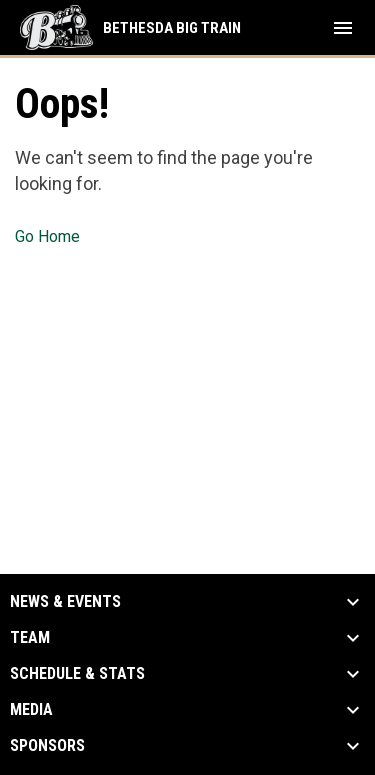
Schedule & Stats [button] (77, 674)
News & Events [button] (65, 602)
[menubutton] (343, 28)
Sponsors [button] (47, 746)
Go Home (47, 236)
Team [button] (30, 638)
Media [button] (31, 710)
